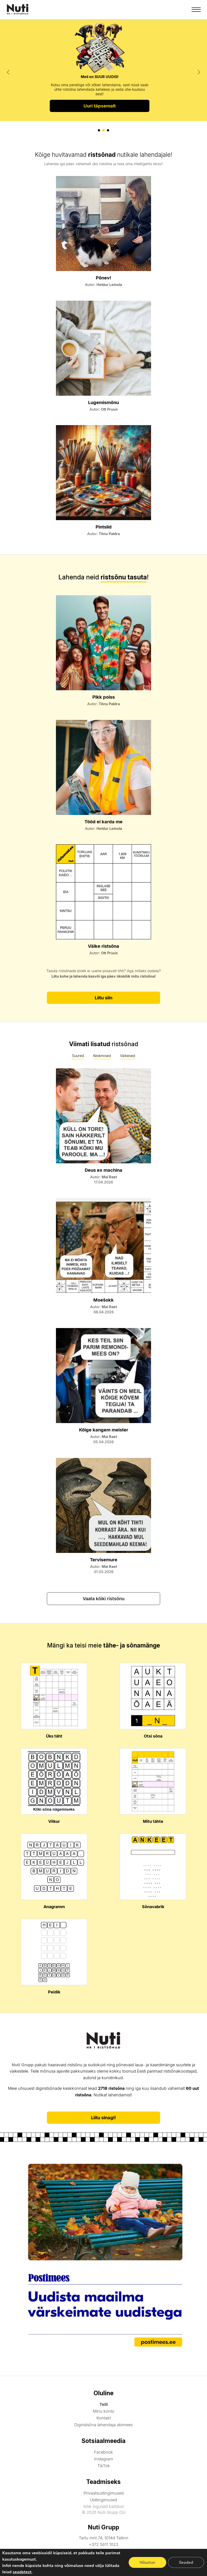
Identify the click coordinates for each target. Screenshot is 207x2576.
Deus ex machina (103, 1170)
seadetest (37, 2572)
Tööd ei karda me (103, 821)
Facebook (103, 2452)
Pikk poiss (103, 697)
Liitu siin (103, 997)
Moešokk (103, 1300)
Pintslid (104, 527)
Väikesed (127, 1055)
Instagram (103, 2459)
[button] (99, 130)
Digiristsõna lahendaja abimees (103, 2424)
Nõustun (147, 2562)
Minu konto (103, 2411)
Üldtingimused (103, 2499)
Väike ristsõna (103, 946)
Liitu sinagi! (103, 2117)
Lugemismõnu (103, 402)
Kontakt (103, 2418)
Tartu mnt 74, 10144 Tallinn (103, 2538)
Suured (78, 1055)
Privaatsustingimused (104, 2493)
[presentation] (8, 72)
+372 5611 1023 (103, 2544)
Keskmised (102, 1055)
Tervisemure (103, 1559)
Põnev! (103, 278)
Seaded (186, 2562)
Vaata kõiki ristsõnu (104, 1598)
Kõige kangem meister (103, 1430)
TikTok (103, 2465)
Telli (103, 2404)
